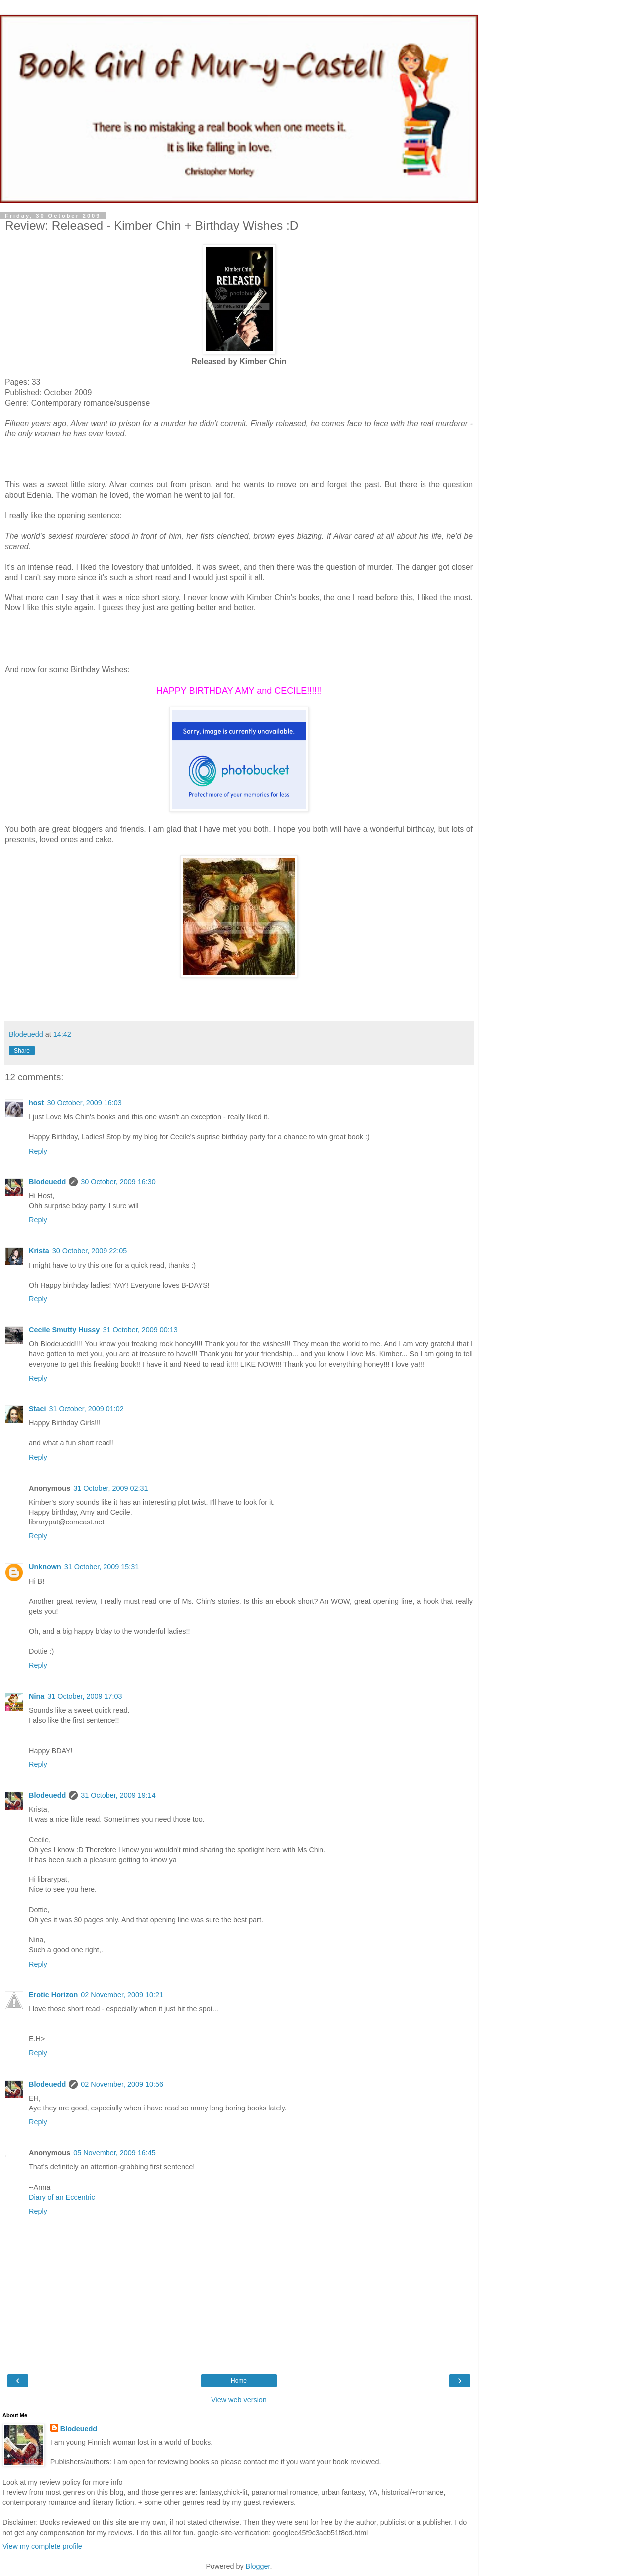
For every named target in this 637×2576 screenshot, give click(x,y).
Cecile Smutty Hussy (64, 1330)
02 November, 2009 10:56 (122, 2084)
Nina (36, 1696)
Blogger (258, 2566)
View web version (239, 2400)
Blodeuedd (47, 1182)
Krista (39, 1251)
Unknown (45, 1567)
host (36, 1103)
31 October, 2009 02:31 (110, 1488)
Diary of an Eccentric (62, 2197)
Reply (38, 1151)
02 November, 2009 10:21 (122, 1995)
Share (22, 1050)
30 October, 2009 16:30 (118, 1182)
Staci (37, 1409)
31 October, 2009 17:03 (84, 1696)
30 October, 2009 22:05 (89, 1251)
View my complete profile (42, 2546)
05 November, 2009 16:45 (114, 2153)
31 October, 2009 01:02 (86, 1409)
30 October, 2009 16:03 (84, 1103)
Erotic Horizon (53, 1995)
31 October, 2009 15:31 (101, 1567)
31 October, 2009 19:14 (118, 1795)
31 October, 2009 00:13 (140, 1330)
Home (239, 2380)
